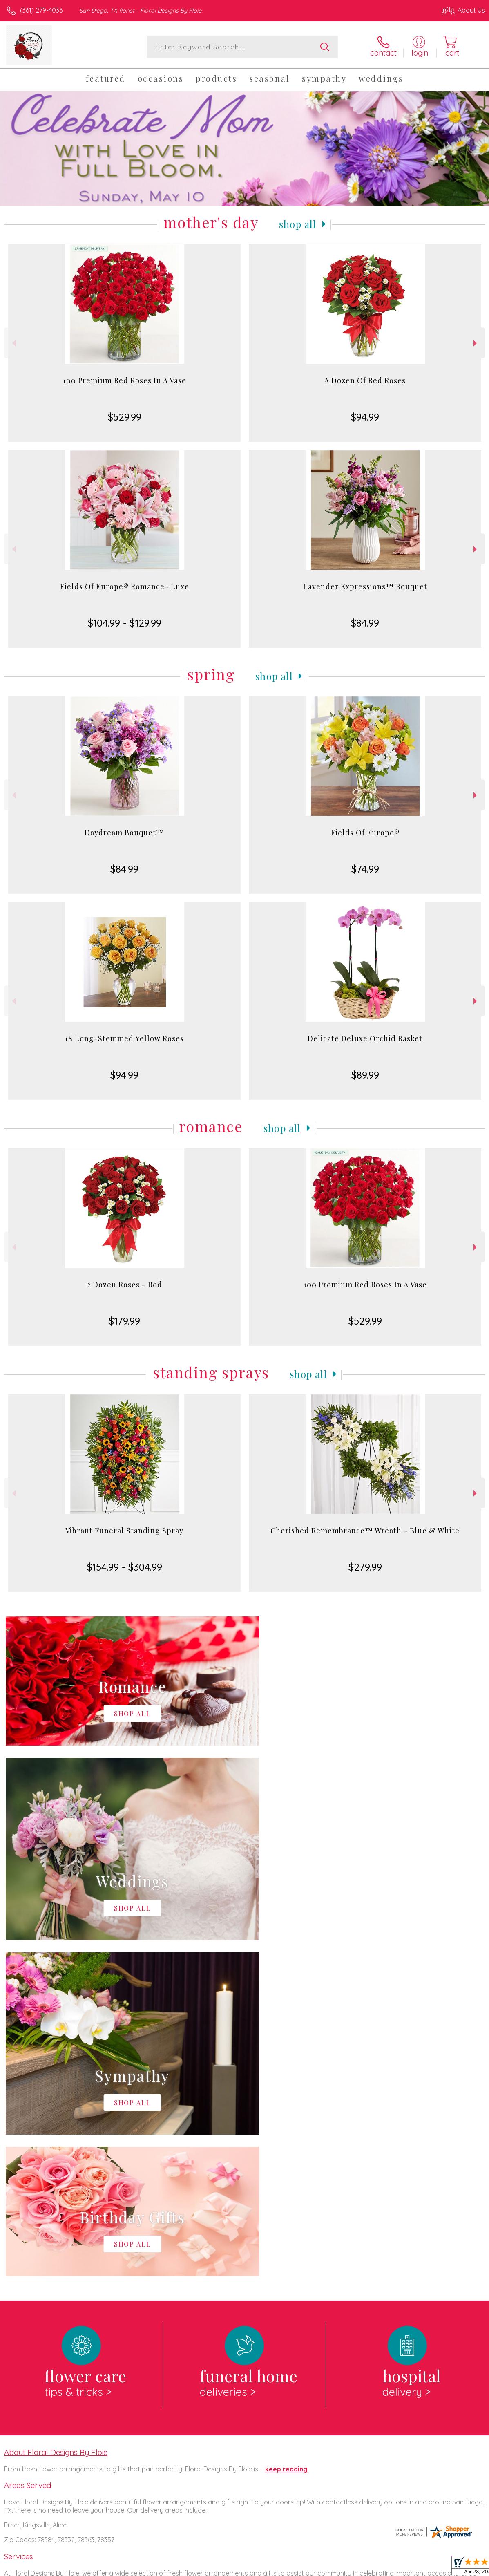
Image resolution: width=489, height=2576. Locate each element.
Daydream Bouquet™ (124, 832)
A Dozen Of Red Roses (365, 380)
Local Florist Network (404, 2567)
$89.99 (365, 1075)
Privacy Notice (346, 2567)
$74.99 (365, 869)
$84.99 (365, 623)
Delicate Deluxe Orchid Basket (365, 1038)
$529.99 (124, 417)
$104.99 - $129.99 (124, 623)
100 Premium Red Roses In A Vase (124, 380)
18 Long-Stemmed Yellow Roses (124, 1038)
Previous (13, 343)
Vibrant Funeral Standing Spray (124, 1530)
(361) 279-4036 (41, 10)
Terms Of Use (297, 2567)
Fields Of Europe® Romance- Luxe (124, 586)
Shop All (298, 224)
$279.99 (365, 1567)
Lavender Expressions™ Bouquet (365, 586)
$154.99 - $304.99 (124, 1567)
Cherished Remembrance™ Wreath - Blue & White (365, 1530)
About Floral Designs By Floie (55, 2116)
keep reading (286, 2133)
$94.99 (365, 417)
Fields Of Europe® (365, 832)
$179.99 (124, 1321)
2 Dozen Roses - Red (124, 1284)
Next (476, 343)
